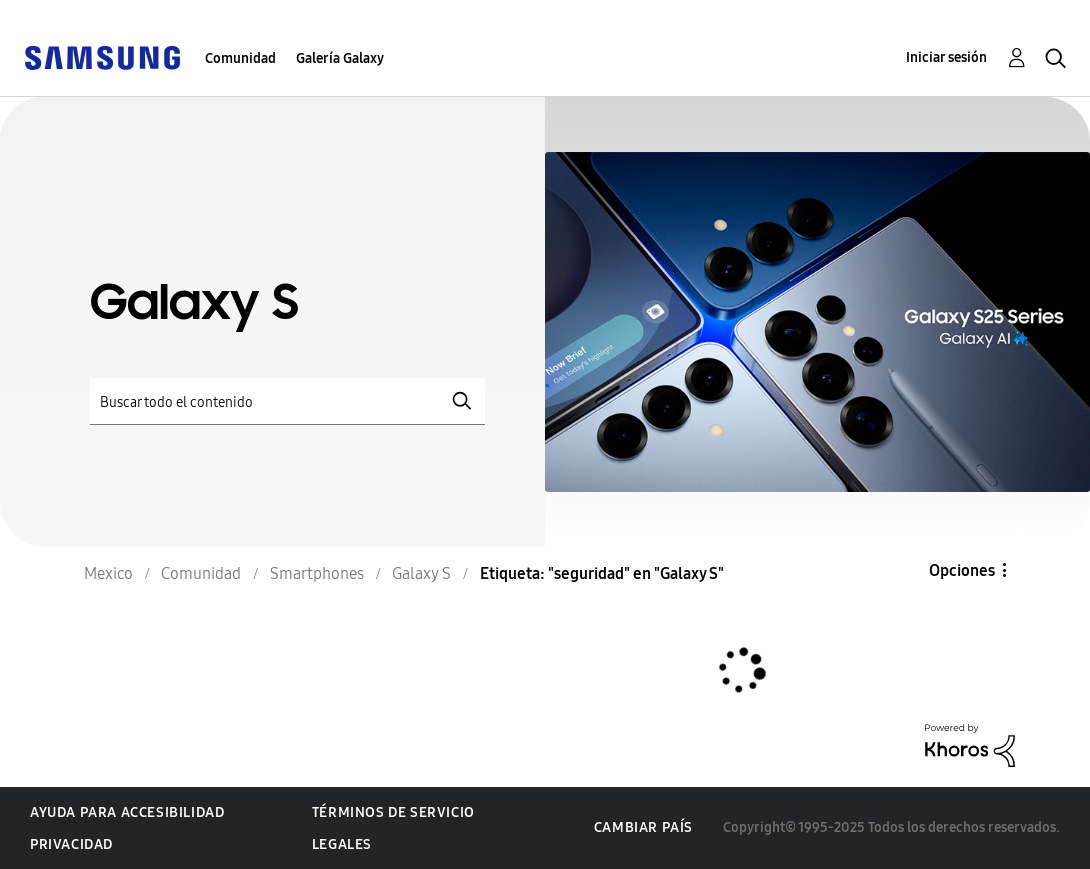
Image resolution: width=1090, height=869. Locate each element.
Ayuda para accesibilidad (127, 812)
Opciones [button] (962, 570)
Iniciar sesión (946, 57)
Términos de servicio (393, 812)
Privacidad (71, 844)
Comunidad (240, 58)
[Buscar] (287, 401)
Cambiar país (643, 827)
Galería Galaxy (340, 58)
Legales (342, 844)
